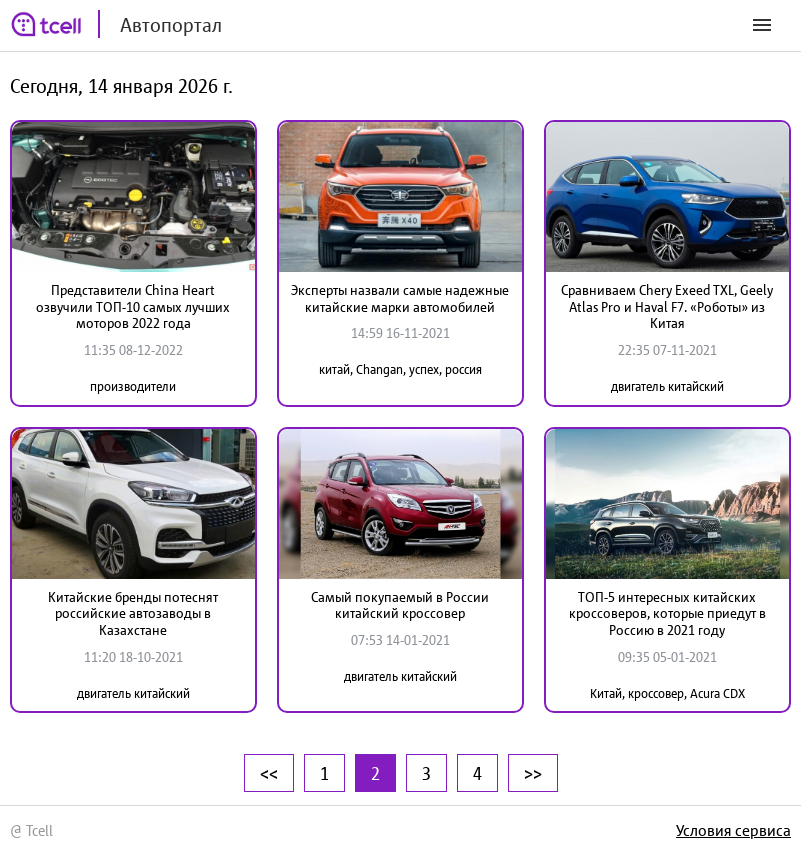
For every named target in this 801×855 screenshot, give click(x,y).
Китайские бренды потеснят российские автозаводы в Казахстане (133, 614)
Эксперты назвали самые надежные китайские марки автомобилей (400, 298)
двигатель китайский (667, 386)
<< (269, 773)
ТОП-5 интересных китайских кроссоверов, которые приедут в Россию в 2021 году (667, 614)
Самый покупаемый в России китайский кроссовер (400, 605)
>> (533, 773)
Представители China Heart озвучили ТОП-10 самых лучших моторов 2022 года (133, 307)
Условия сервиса (733, 830)
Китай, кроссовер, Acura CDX (667, 693)
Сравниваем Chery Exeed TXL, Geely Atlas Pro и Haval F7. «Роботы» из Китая (667, 307)
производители (133, 386)
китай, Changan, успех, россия (400, 369)
